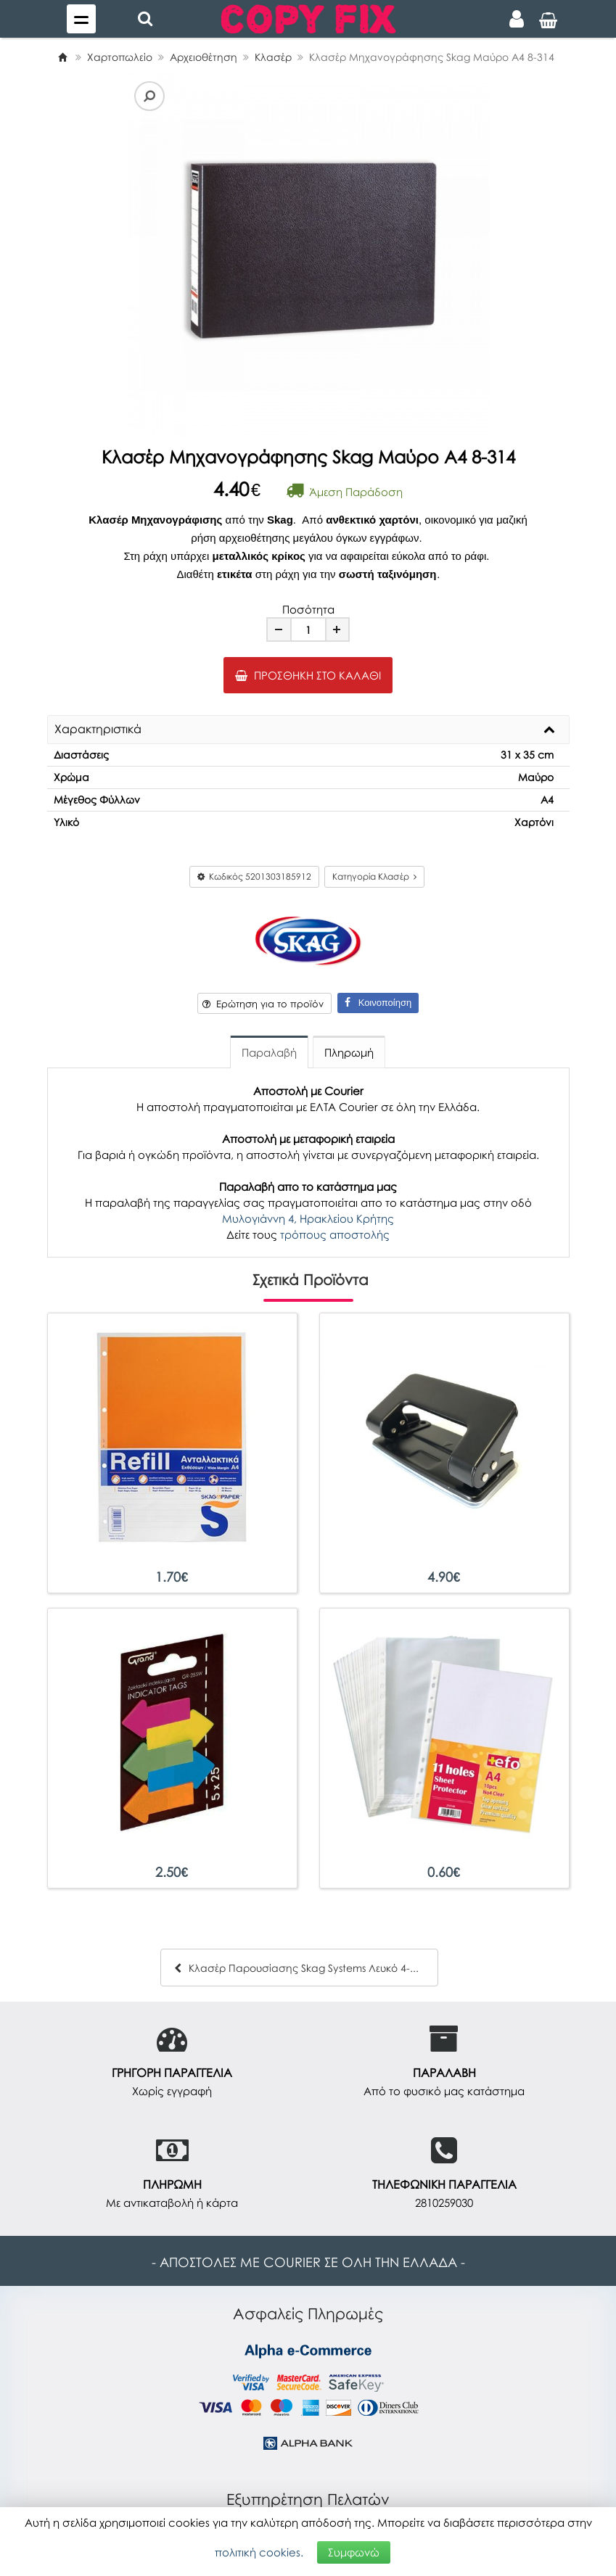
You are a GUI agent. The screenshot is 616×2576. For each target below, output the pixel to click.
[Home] (62, 57)
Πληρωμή (349, 1052)
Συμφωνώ (353, 2552)
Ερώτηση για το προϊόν (263, 1004)
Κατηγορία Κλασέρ (374, 876)
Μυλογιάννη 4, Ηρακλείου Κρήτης (308, 1218)
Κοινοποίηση (378, 1002)
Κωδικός (254, 876)
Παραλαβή (269, 1052)
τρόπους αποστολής (335, 1234)
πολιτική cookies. (259, 2552)
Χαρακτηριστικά (97, 729)
